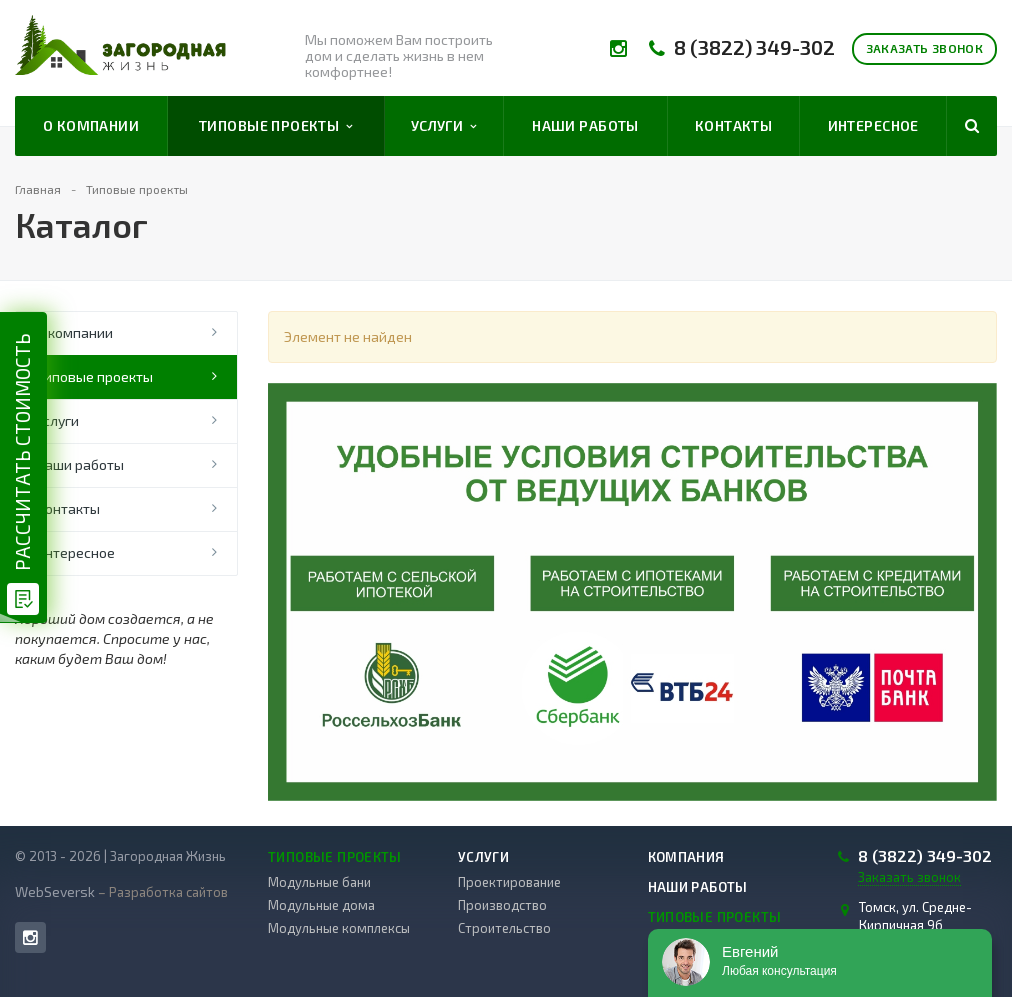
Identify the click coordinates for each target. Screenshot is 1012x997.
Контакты (733, 125)
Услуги (444, 126)
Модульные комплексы (339, 928)
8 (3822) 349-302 (754, 47)
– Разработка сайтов (161, 892)
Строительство (504, 928)
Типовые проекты (276, 126)
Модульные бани (319, 882)
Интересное (873, 125)
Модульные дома (321, 905)
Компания (686, 857)
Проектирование (509, 882)
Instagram (30, 937)
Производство (502, 905)
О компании (91, 125)
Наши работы (585, 125)
